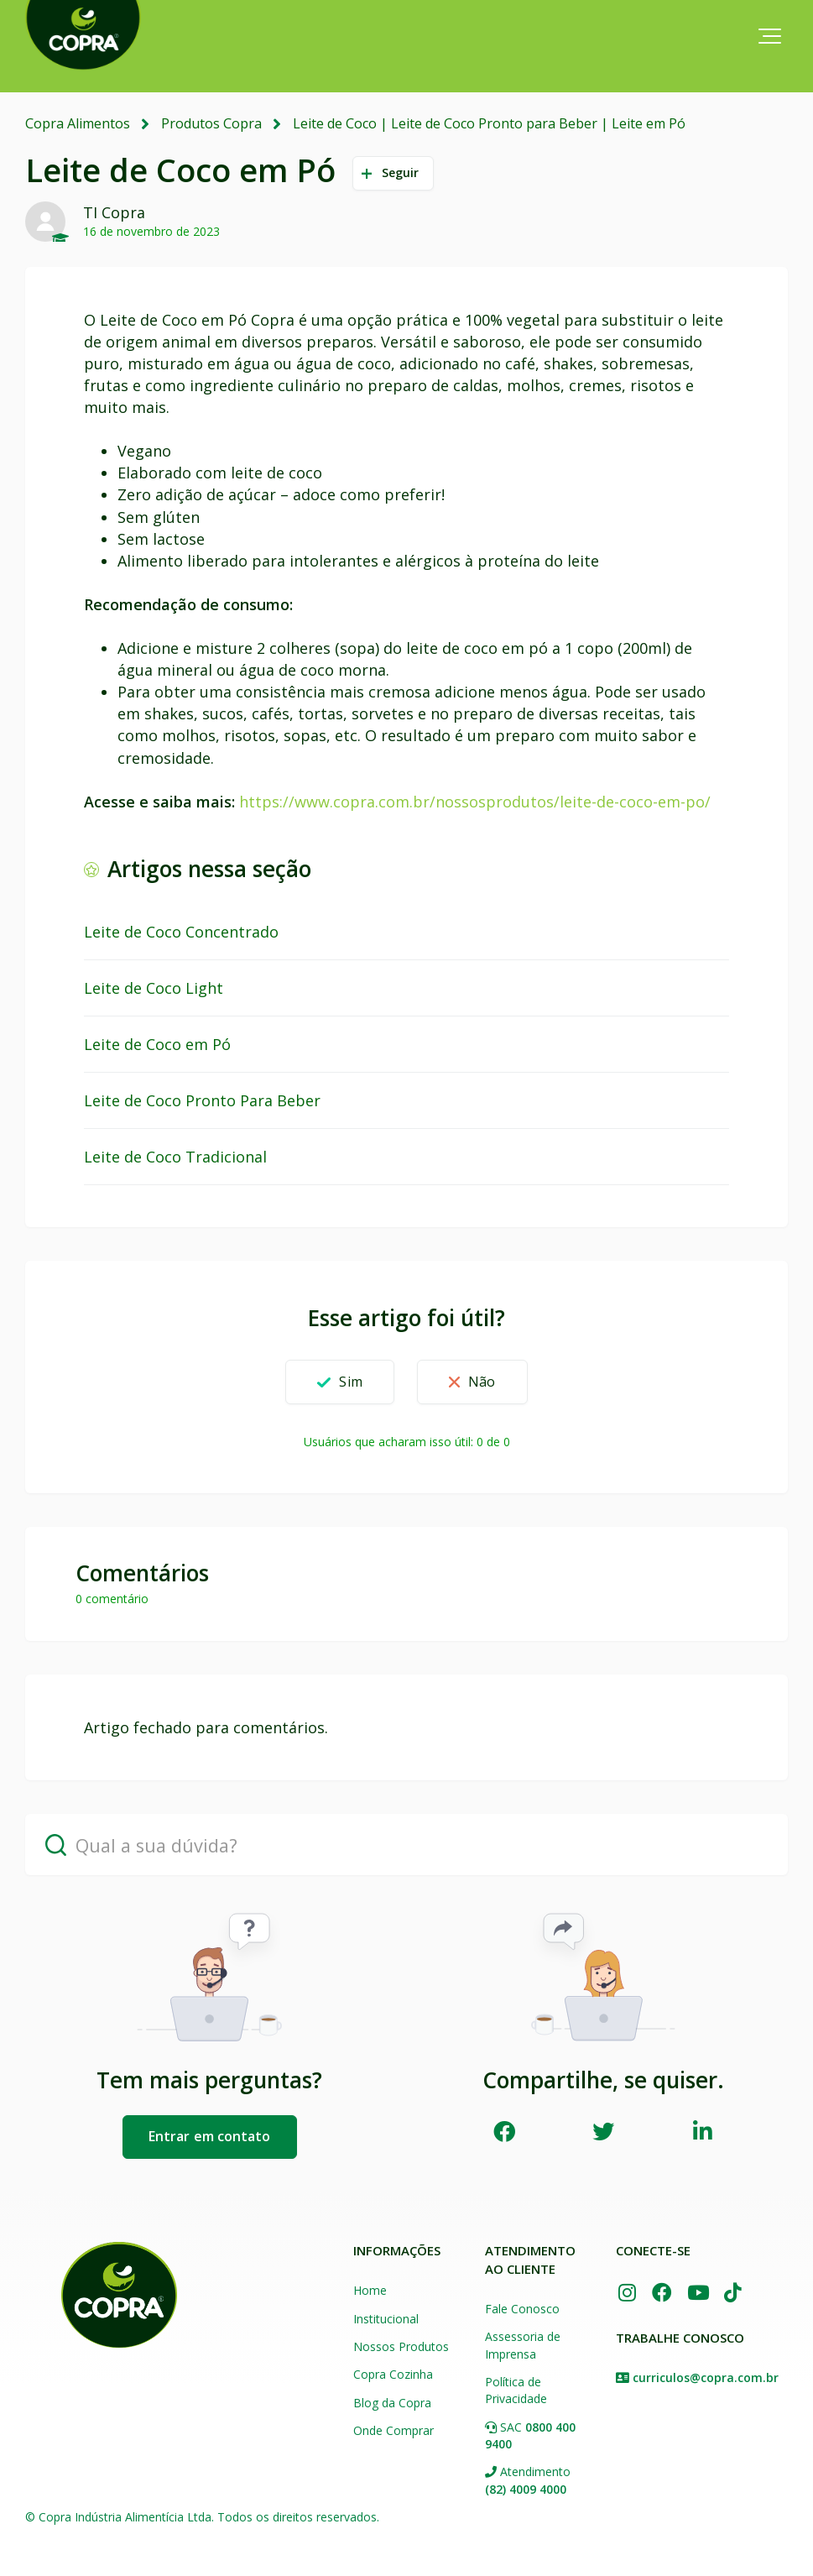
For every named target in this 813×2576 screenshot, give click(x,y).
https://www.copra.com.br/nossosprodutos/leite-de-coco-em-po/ (475, 801)
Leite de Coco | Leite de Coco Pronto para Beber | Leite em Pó (489, 123)
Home (370, 2290)
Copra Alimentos (77, 123)
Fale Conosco (522, 2309)
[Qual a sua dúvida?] (406, 1844)
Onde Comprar (393, 2430)
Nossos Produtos (401, 2346)
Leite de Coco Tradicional (175, 1157)
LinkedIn (702, 2130)
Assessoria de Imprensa (522, 2344)
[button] (770, 36)
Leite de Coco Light (153, 988)
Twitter (603, 2130)
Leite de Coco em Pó (157, 1044)
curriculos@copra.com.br (706, 2376)
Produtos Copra (211, 123)
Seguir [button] (401, 172)
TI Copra (114, 211)
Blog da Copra (392, 2402)
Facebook (504, 2130)
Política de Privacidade (516, 2390)
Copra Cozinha (393, 2374)
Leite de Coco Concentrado (181, 932)
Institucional (386, 2318)
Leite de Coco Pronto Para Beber (202, 1100)
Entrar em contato (210, 2136)
